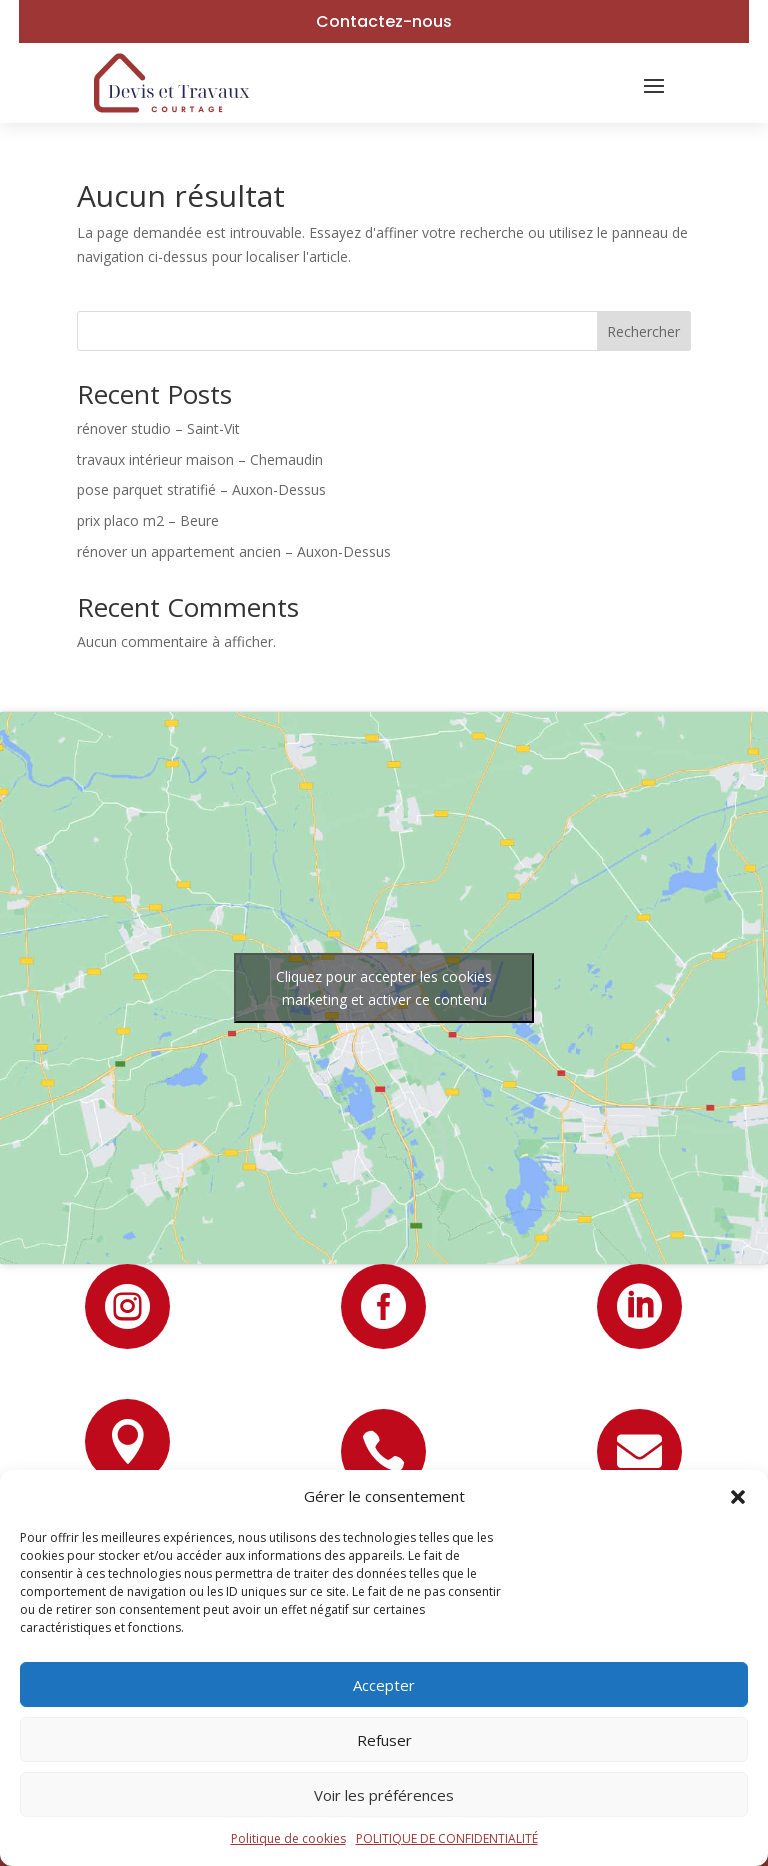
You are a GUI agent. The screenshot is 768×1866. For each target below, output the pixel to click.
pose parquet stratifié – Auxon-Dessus (201, 489)
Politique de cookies (288, 1838)
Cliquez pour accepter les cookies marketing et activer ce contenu (384, 988)
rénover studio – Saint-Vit (158, 428)
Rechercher (643, 331)
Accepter (384, 1685)
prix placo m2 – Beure (148, 520)
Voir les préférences (384, 1795)
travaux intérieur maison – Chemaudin (200, 459)
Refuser (384, 1740)
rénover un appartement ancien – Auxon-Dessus (234, 551)
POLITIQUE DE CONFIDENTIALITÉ (447, 1838)
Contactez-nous (384, 21)
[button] (738, 1497)
